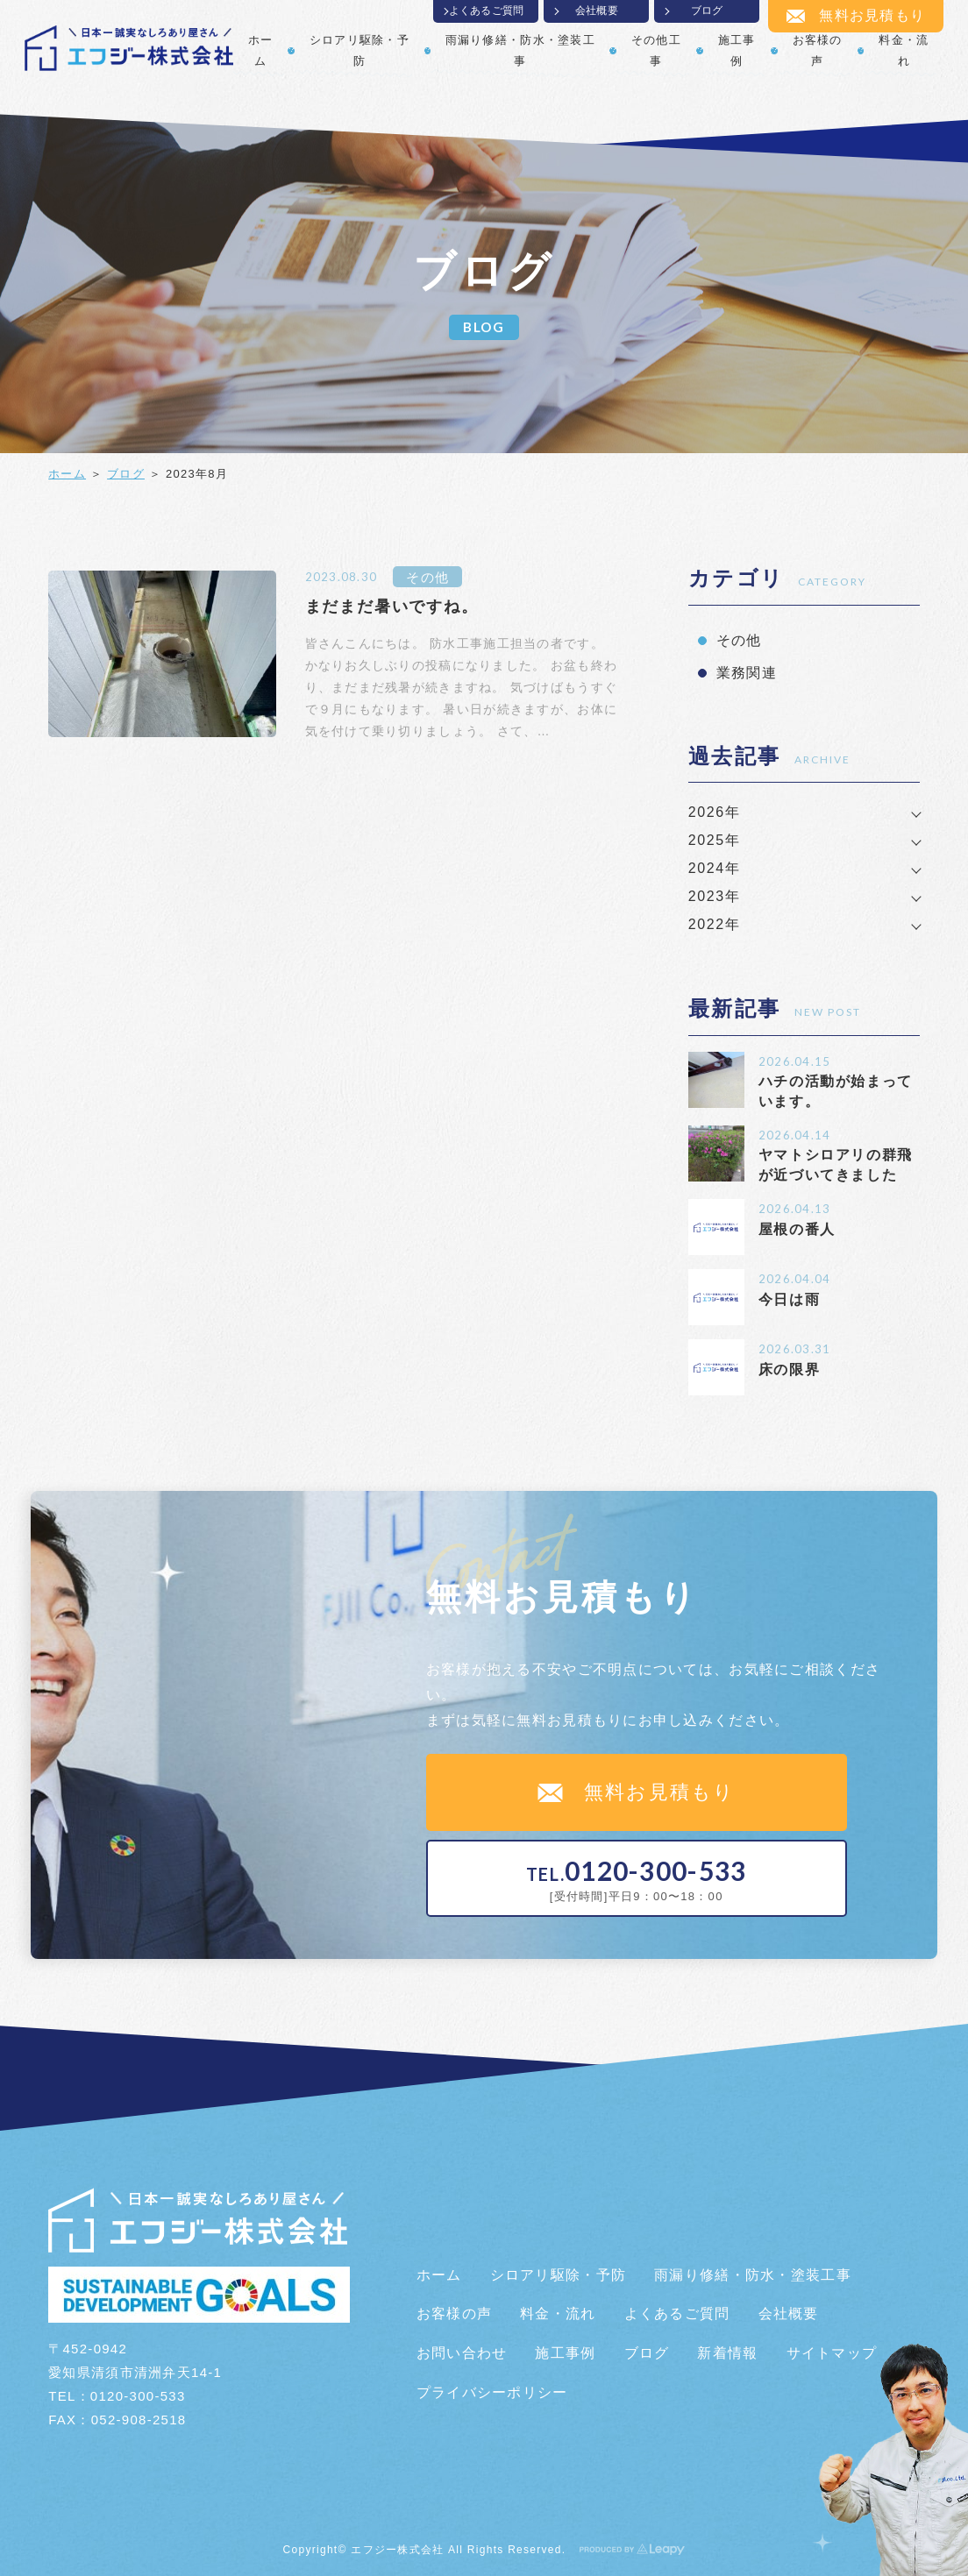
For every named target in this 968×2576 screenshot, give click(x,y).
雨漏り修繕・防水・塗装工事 (520, 50)
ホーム (261, 50)
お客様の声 (818, 50)
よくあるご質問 (486, 10)
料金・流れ (904, 50)
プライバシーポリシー (492, 2392)
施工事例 (737, 50)
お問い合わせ (462, 2352)
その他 (427, 577)
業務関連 (746, 672)
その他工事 (656, 50)
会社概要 (596, 10)
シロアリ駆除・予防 (359, 50)
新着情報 (727, 2352)
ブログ (707, 10)
